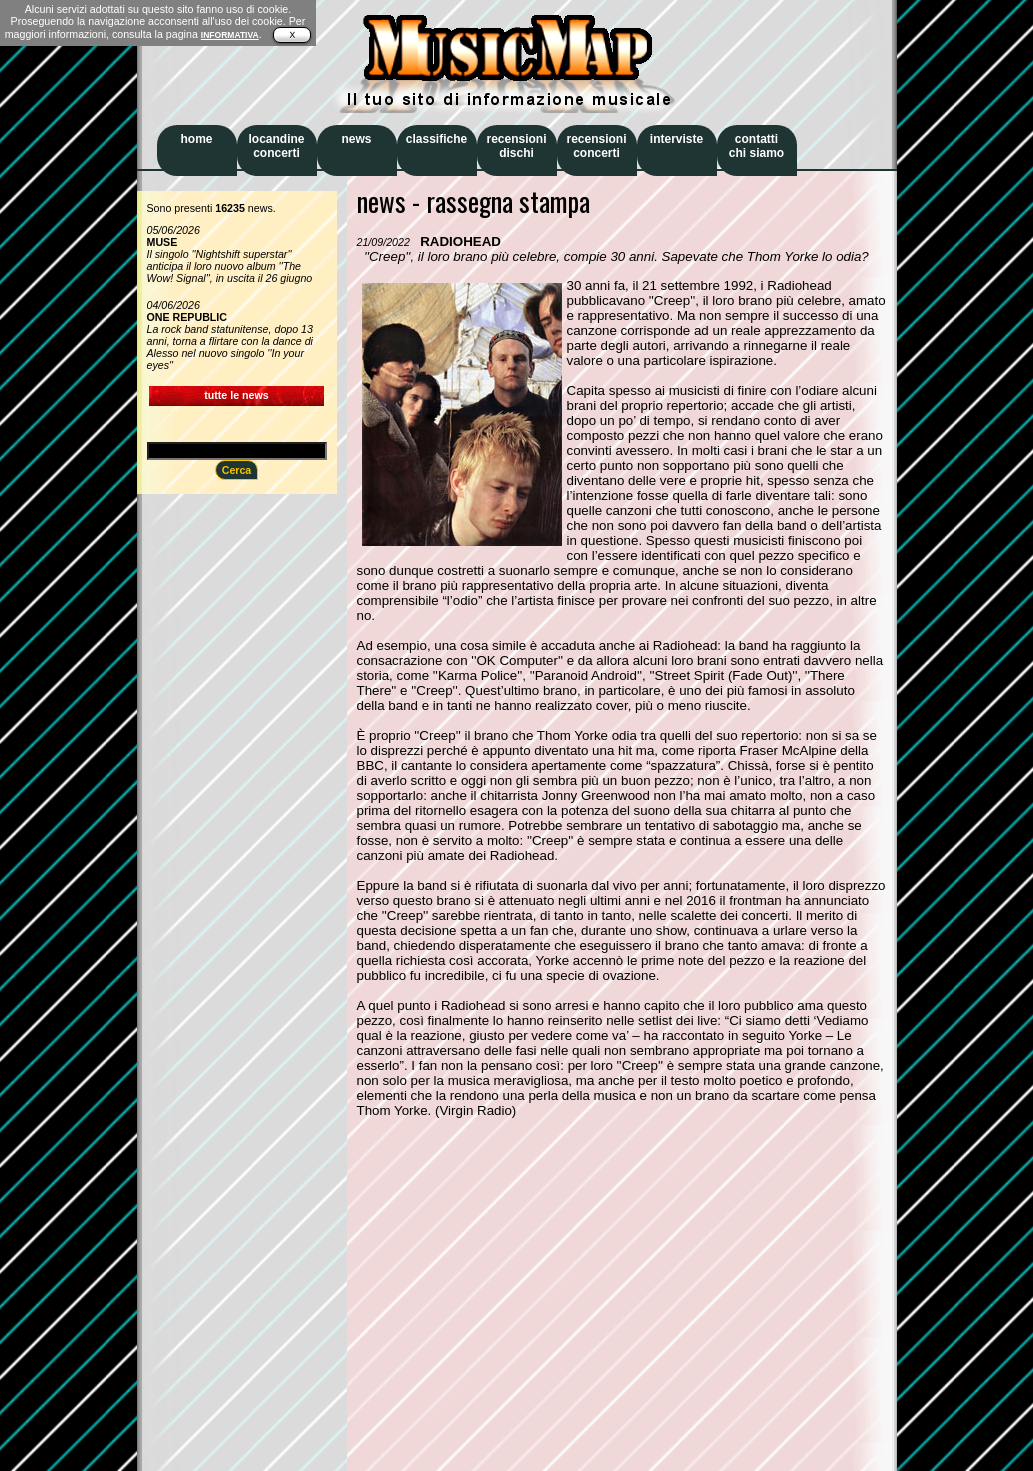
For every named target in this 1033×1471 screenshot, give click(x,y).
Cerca (237, 470)
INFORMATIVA (230, 35)
